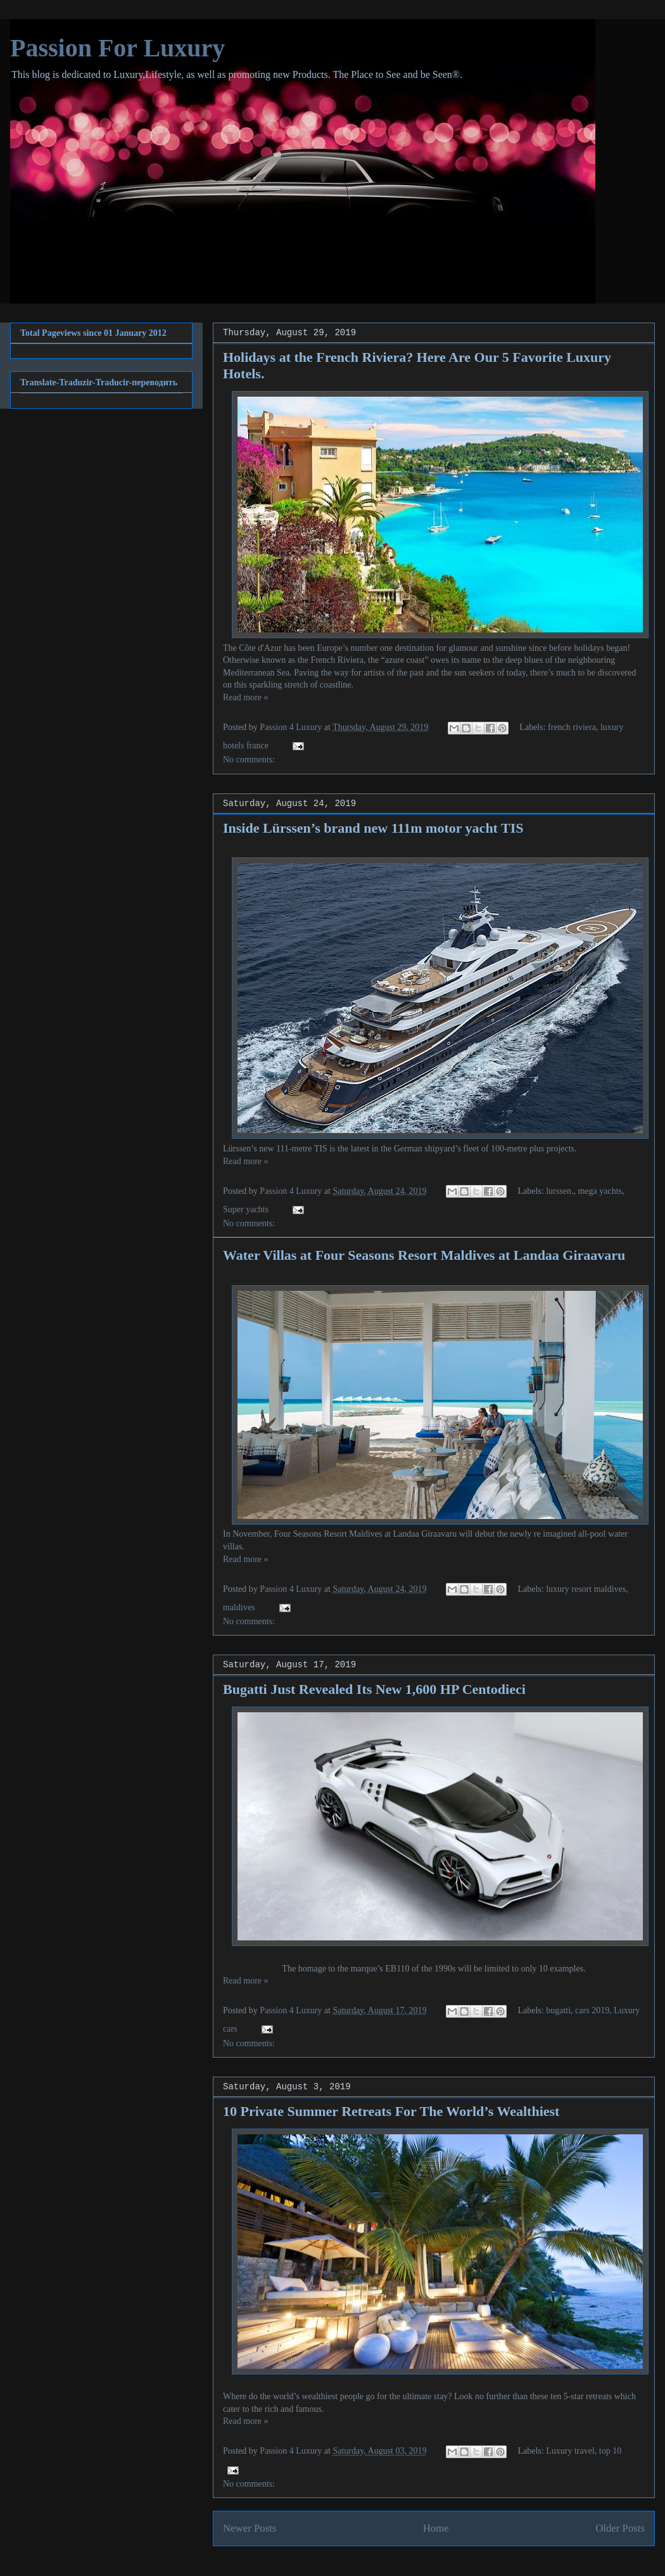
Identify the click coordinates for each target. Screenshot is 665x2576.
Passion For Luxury (117, 48)
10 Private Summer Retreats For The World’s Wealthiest (391, 2111)
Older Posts (620, 2528)
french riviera (572, 727)
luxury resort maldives (586, 1589)
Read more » (246, 697)
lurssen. (559, 1191)
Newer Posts (249, 2528)
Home (436, 2528)
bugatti (558, 2010)
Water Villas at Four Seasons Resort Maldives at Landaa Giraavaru (424, 1255)
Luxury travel (570, 2451)
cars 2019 (592, 2010)
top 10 (610, 2451)
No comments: (249, 759)
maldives (239, 1607)
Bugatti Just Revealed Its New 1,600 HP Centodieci (374, 1689)
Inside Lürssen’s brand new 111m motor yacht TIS (373, 828)
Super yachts (246, 1209)
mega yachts (600, 1191)
